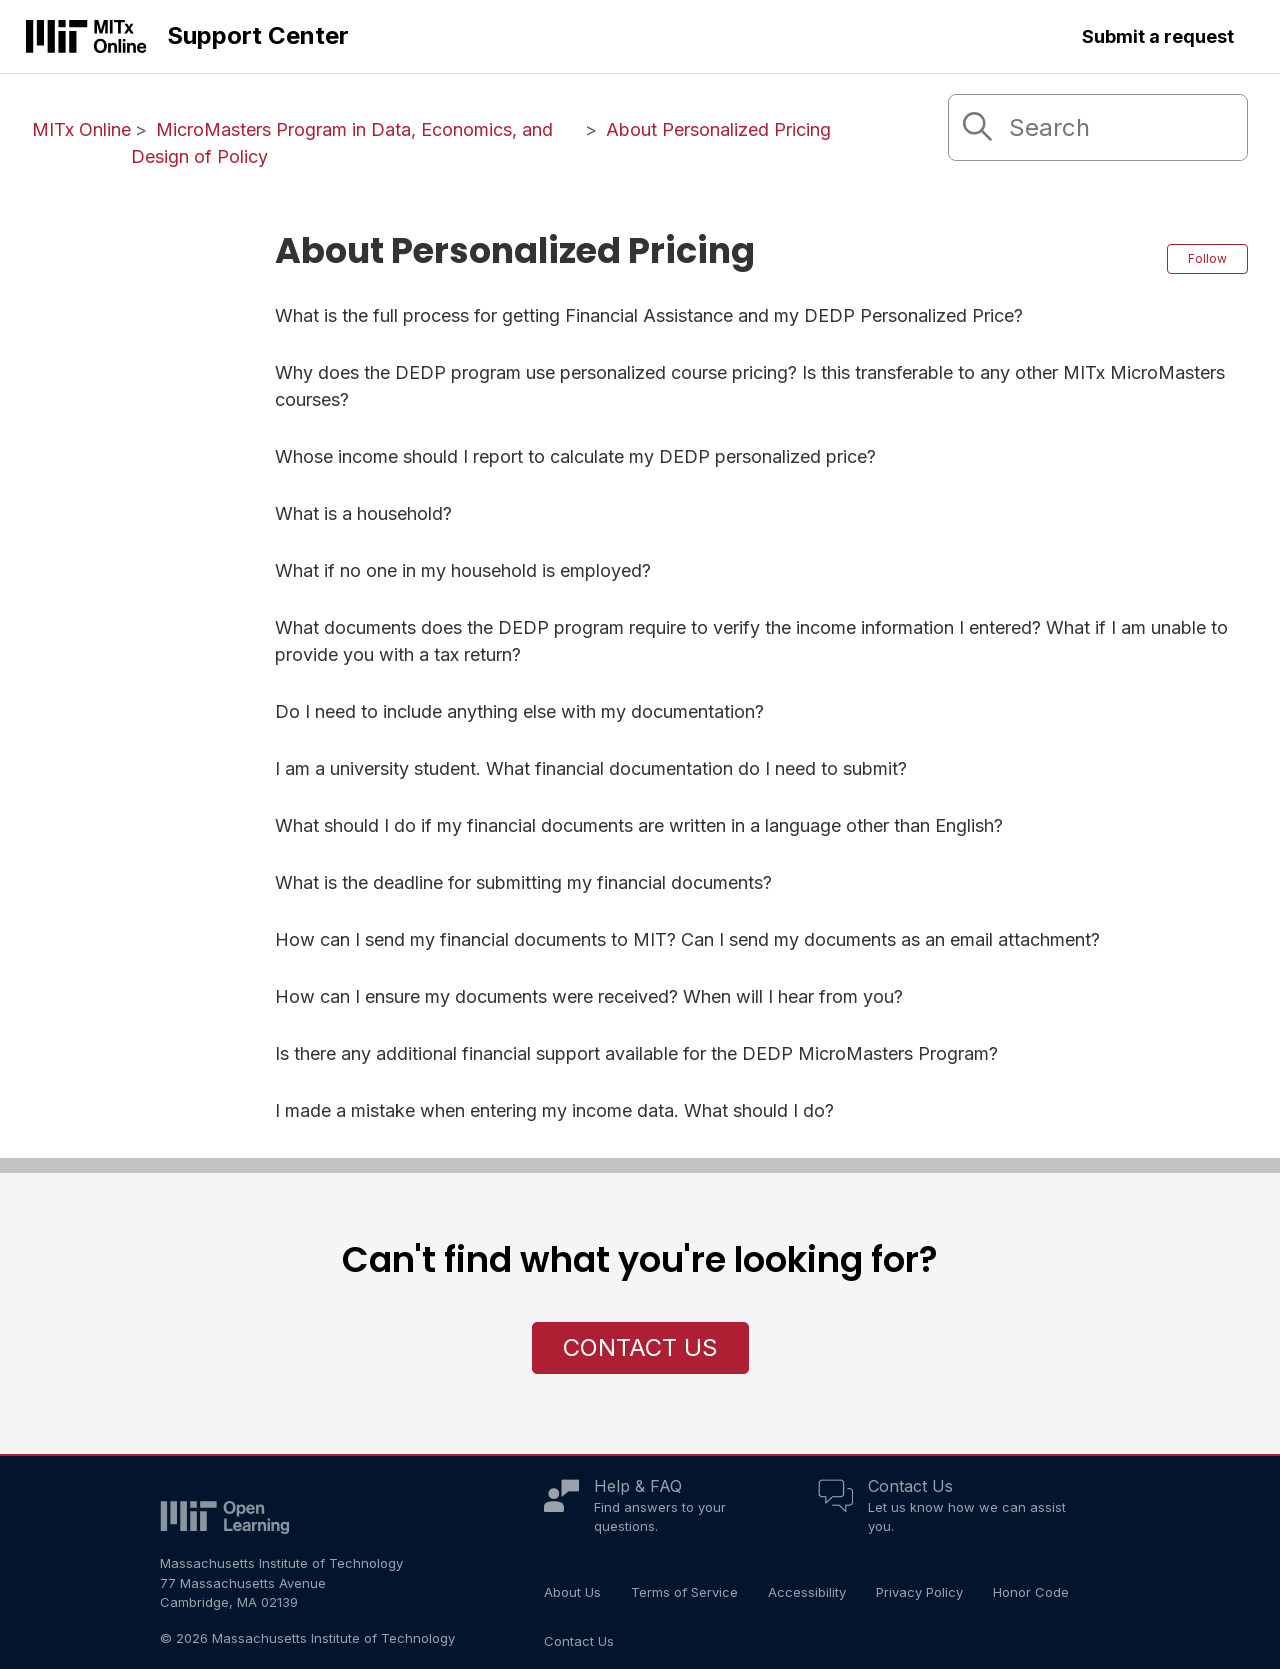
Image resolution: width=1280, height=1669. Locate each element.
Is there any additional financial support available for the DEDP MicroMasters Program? (636, 1053)
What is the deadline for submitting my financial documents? (523, 882)
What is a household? (363, 513)
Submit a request (1158, 36)
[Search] (1098, 127)
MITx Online (81, 129)
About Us (572, 1592)
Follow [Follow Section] (1207, 258)
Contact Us (910, 1486)
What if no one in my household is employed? (463, 570)
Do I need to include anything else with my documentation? (519, 711)
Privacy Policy (919, 1592)
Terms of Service (684, 1592)
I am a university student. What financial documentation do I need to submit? (591, 768)
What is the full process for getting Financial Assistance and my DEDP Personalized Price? (649, 315)
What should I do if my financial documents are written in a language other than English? (639, 825)
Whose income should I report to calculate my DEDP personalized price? (575, 456)
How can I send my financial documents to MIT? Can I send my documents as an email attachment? (687, 939)
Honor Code (1031, 1592)
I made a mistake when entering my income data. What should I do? (554, 1110)
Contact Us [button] (640, 1347)
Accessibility (807, 1592)
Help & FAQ (638, 1486)
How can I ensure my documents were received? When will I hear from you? (589, 996)
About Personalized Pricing (718, 129)
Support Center (258, 35)
